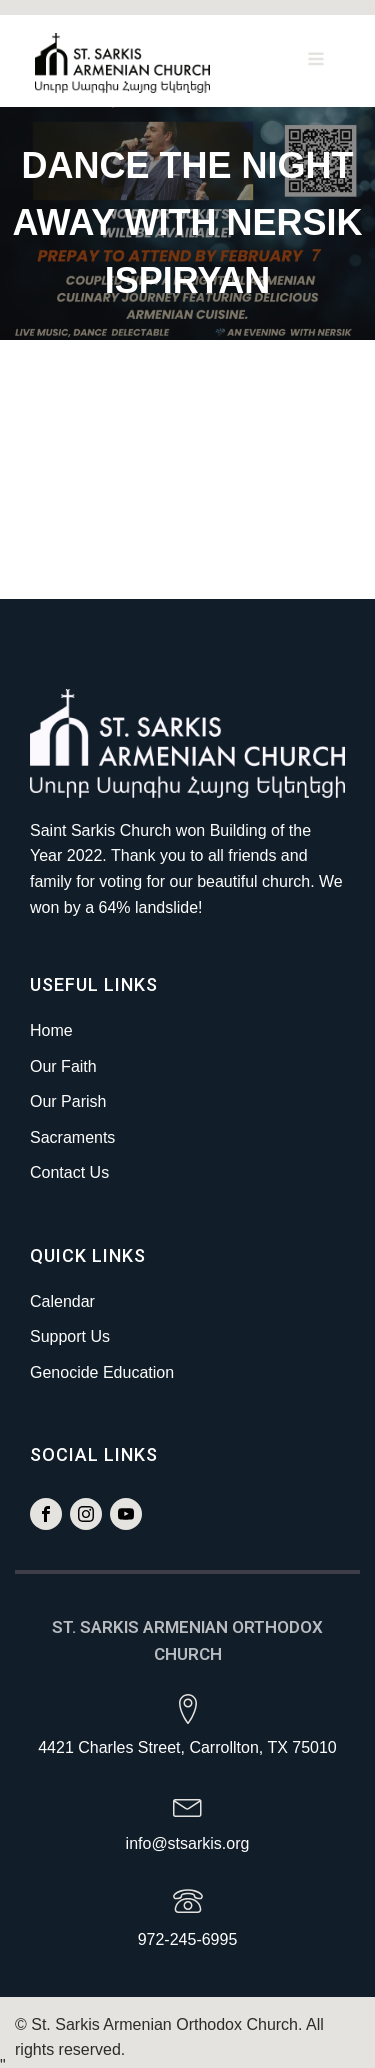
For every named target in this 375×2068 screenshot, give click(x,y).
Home (51, 1019)
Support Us (70, 1326)
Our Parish (68, 1091)
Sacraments (72, 1126)
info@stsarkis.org (188, 1832)
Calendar (62, 1290)
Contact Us (69, 1162)
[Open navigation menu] (316, 55)
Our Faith (63, 1055)
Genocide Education (102, 1361)
